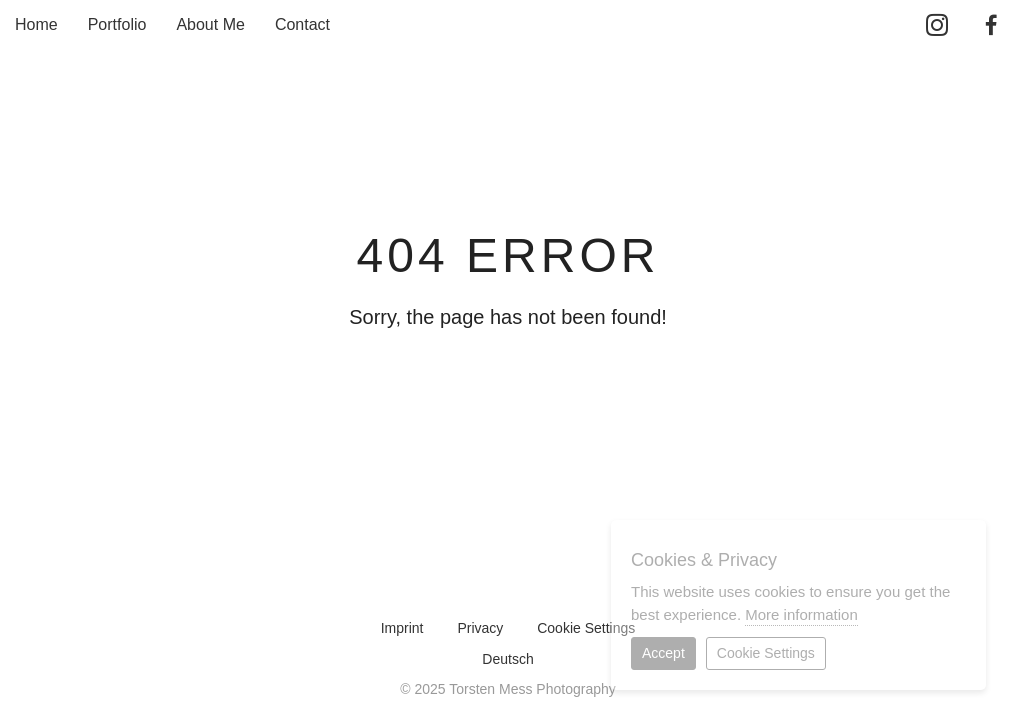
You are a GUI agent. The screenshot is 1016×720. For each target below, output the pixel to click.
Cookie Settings (586, 628)
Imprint (402, 628)
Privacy (480, 628)
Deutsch (507, 659)
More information (801, 614)
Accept (663, 653)
